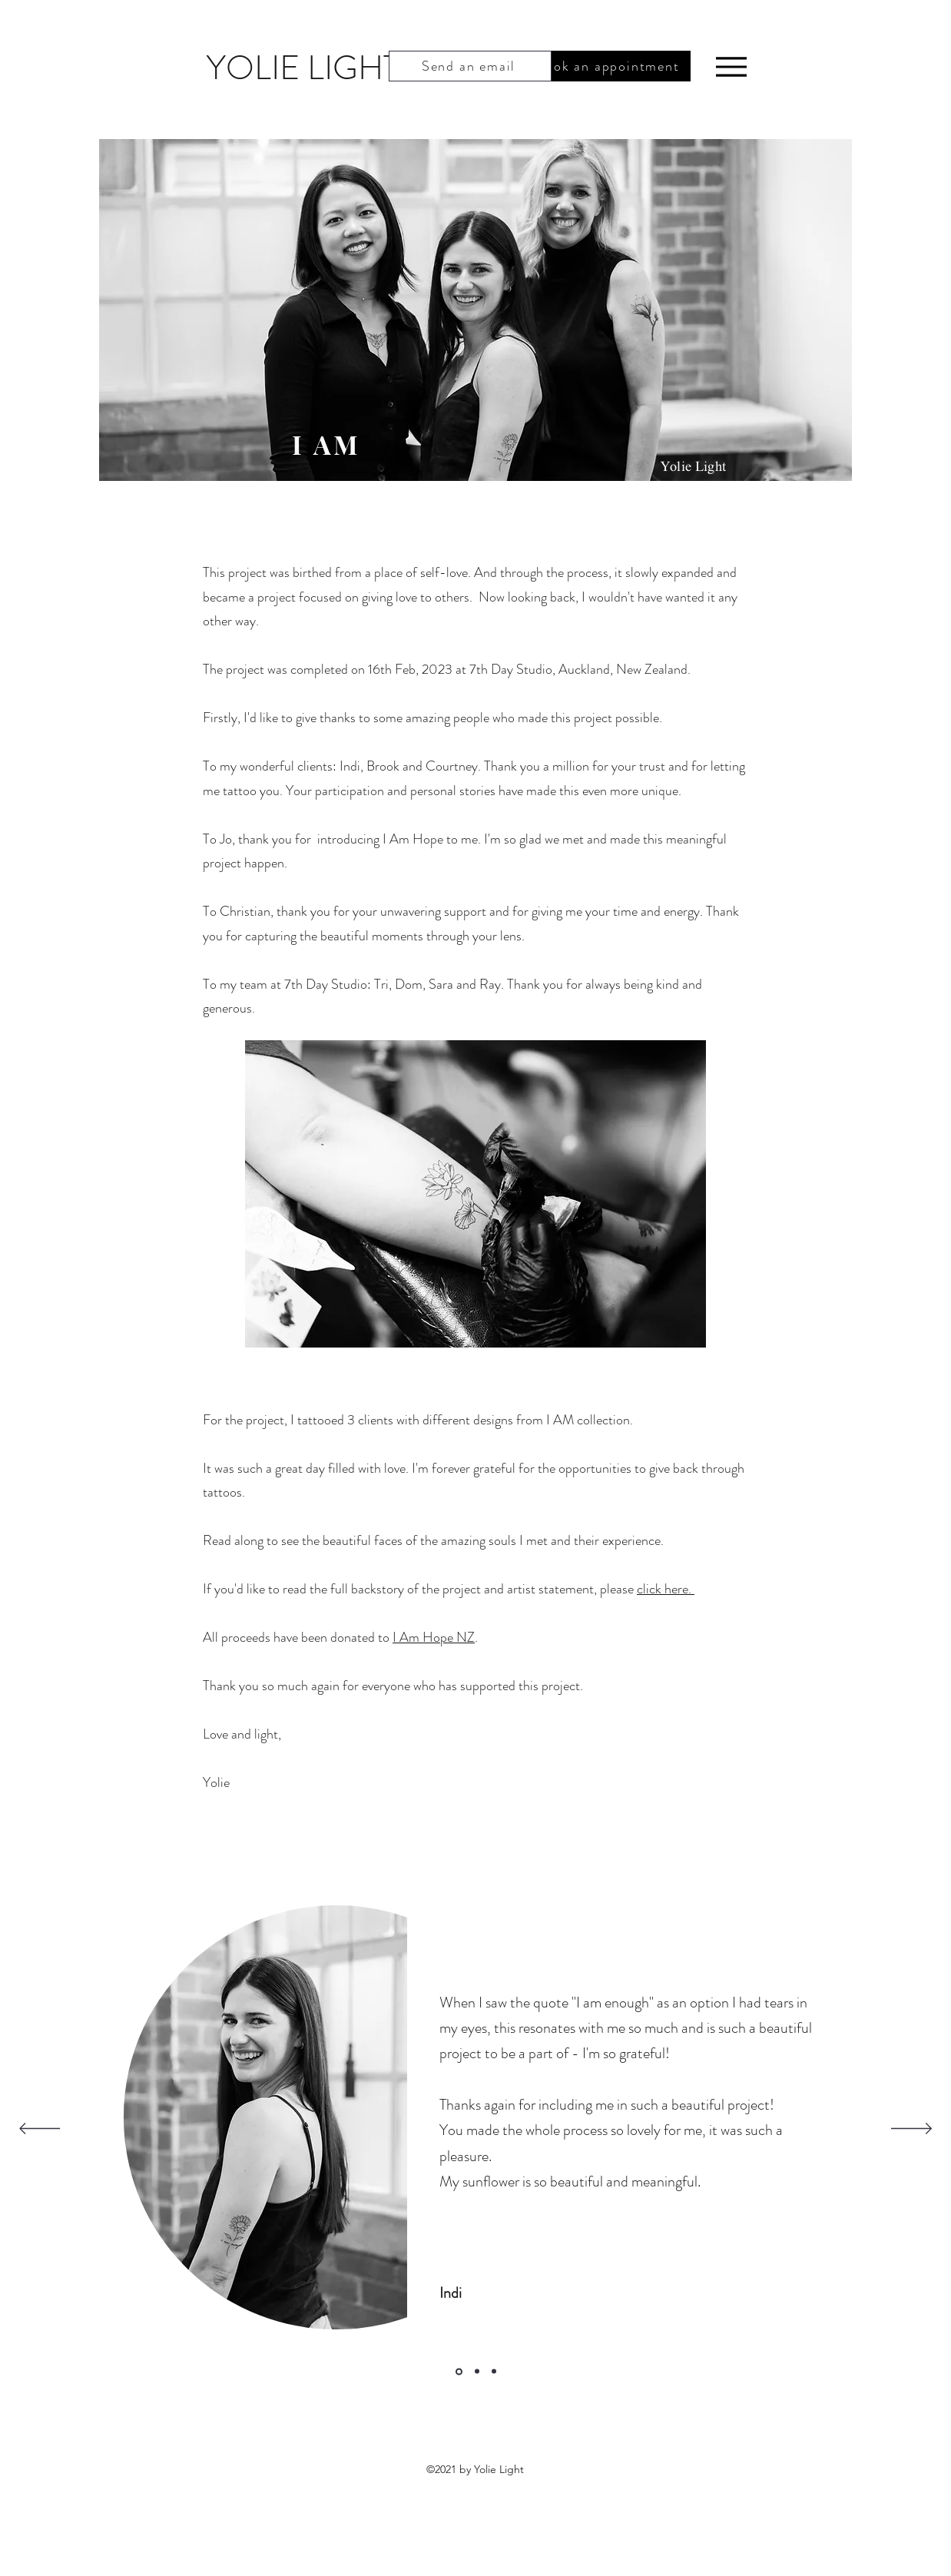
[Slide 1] (459, 2371)
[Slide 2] (477, 2371)
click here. (665, 1589)
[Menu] (730, 66)
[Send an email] (470, 66)
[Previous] (39, 2130)
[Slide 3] (494, 2371)
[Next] (911, 2130)
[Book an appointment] (609, 66)
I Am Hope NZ (434, 1637)
